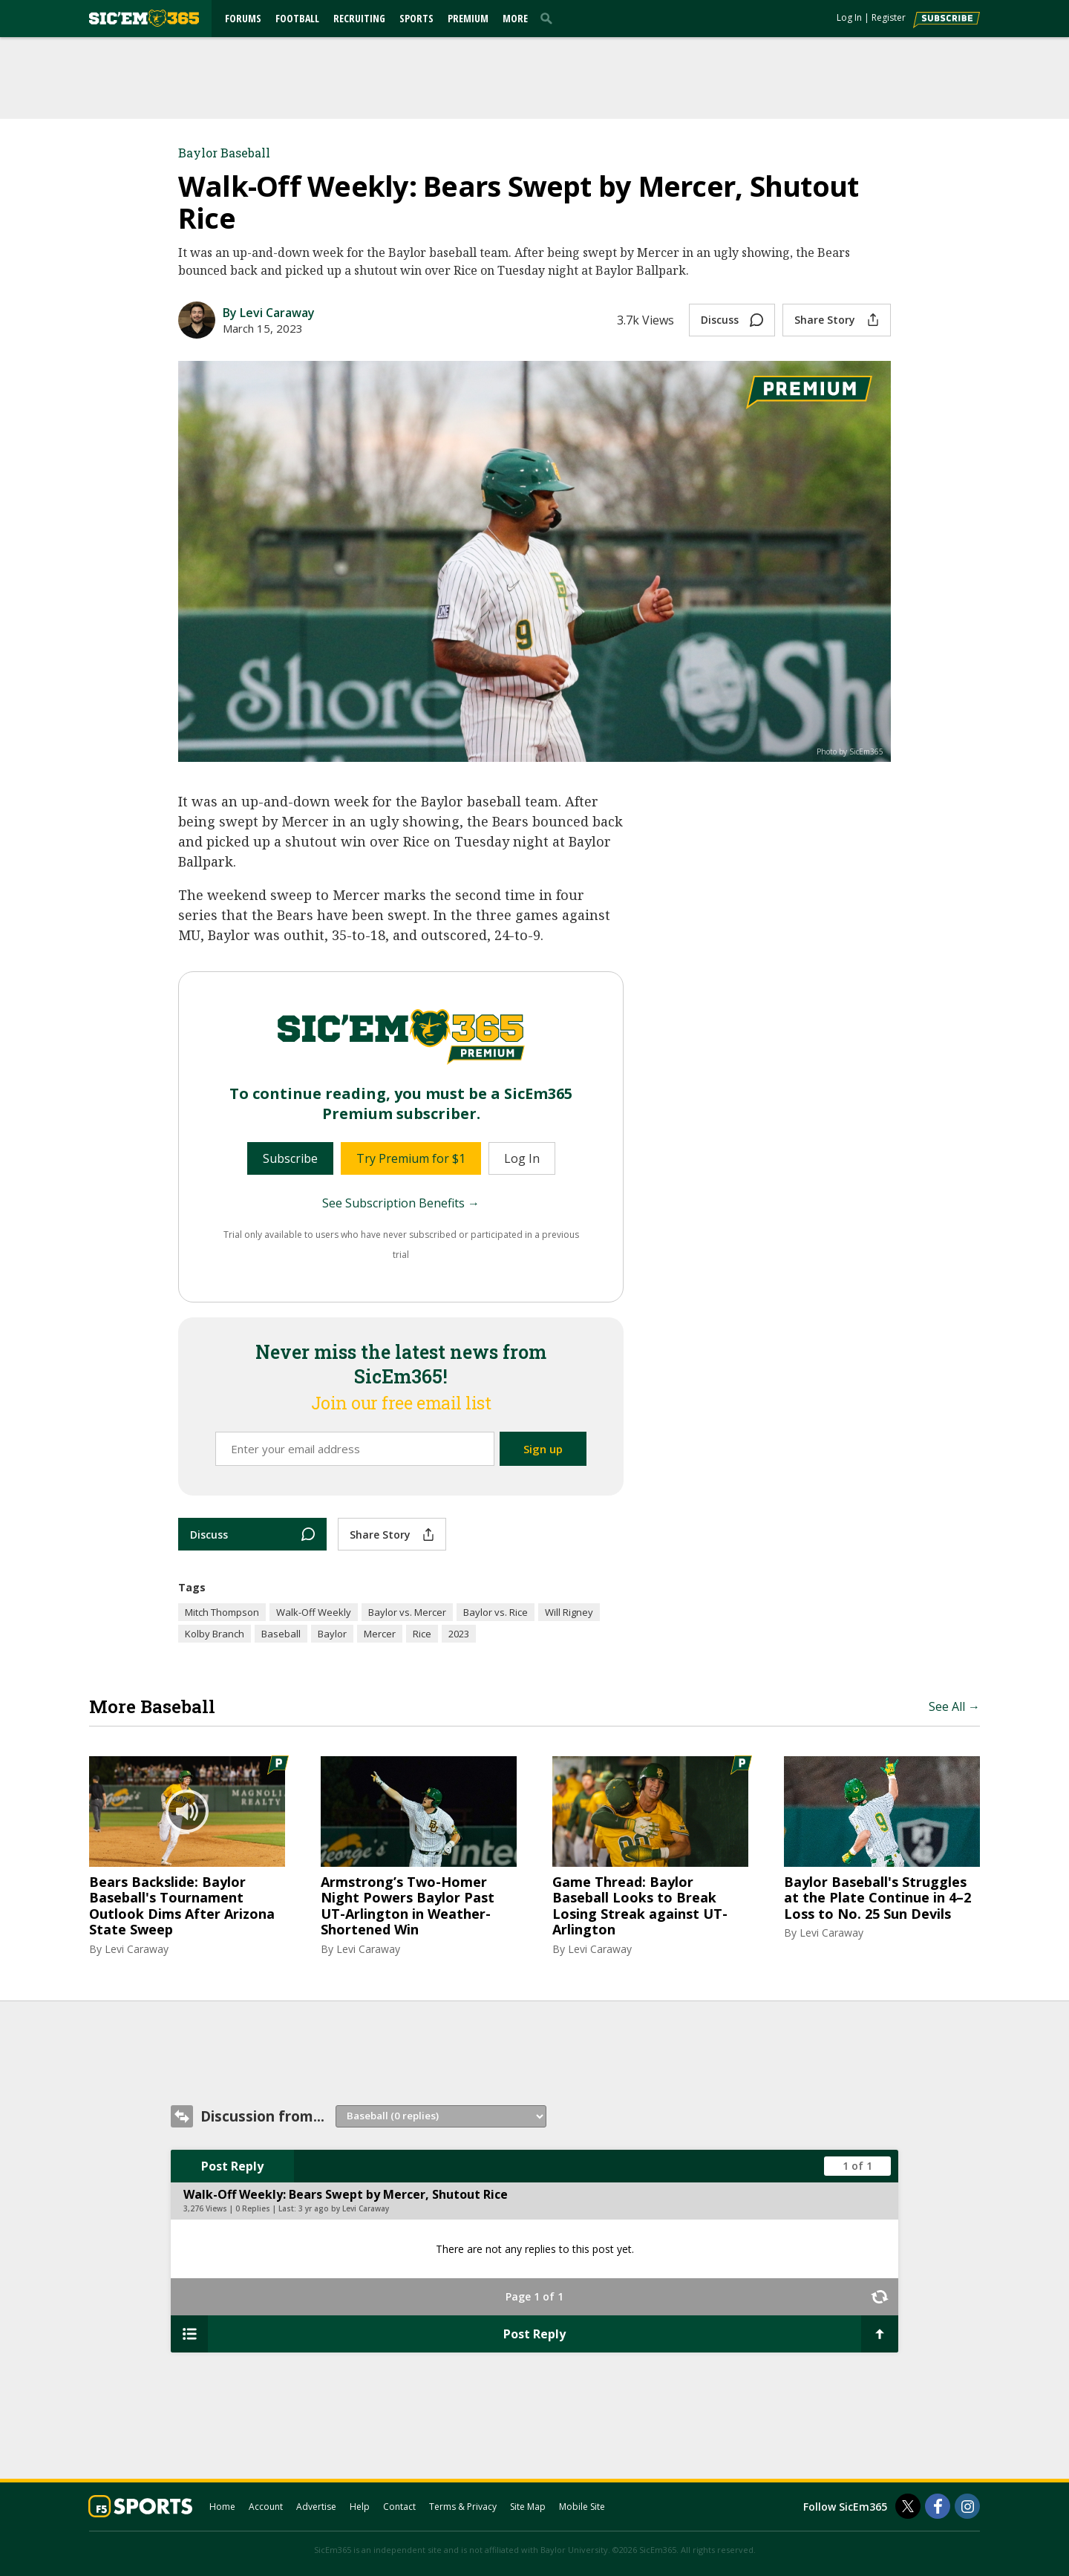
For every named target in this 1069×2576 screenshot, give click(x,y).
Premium (468, 18)
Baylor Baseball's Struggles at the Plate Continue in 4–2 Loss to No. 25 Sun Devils (877, 1898)
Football (297, 18)
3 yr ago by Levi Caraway (343, 2208)
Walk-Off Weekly (313, 1612)
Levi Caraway (137, 1949)
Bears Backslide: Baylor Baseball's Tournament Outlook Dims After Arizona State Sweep (182, 1906)
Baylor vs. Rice (495, 1612)
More (515, 18)
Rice (422, 1633)
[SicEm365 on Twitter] (908, 2506)
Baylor (332, 1633)
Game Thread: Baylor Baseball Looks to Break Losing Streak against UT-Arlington (640, 1906)
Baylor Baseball (224, 152)
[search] (549, 17)
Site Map (528, 2506)
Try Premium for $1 (410, 1158)
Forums (243, 18)
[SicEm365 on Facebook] (937, 2506)
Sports (416, 18)
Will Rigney (569, 1612)
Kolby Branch (214, 1633)
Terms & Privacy (463, 2506)
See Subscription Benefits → (401, 1203)
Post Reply (232, 2166)
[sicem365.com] (144, 18)
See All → (954, 1706)
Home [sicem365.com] (222, 2506)
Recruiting (359, 18)
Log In (849, 17)
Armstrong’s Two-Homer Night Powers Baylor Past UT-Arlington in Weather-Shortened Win (407, 1906)
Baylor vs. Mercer (407, 1612)
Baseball (281, 1633)
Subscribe (290, 1158)
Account (266, 2506)
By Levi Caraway (269, 312)
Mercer (380, 1633)
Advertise (316, 2506)
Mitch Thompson (222, 1612)
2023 (458, 1633)
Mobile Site (582, 2506)
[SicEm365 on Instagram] (967, 2506)
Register (889, 17)
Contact (399, 2506)
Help (360, 2506)
